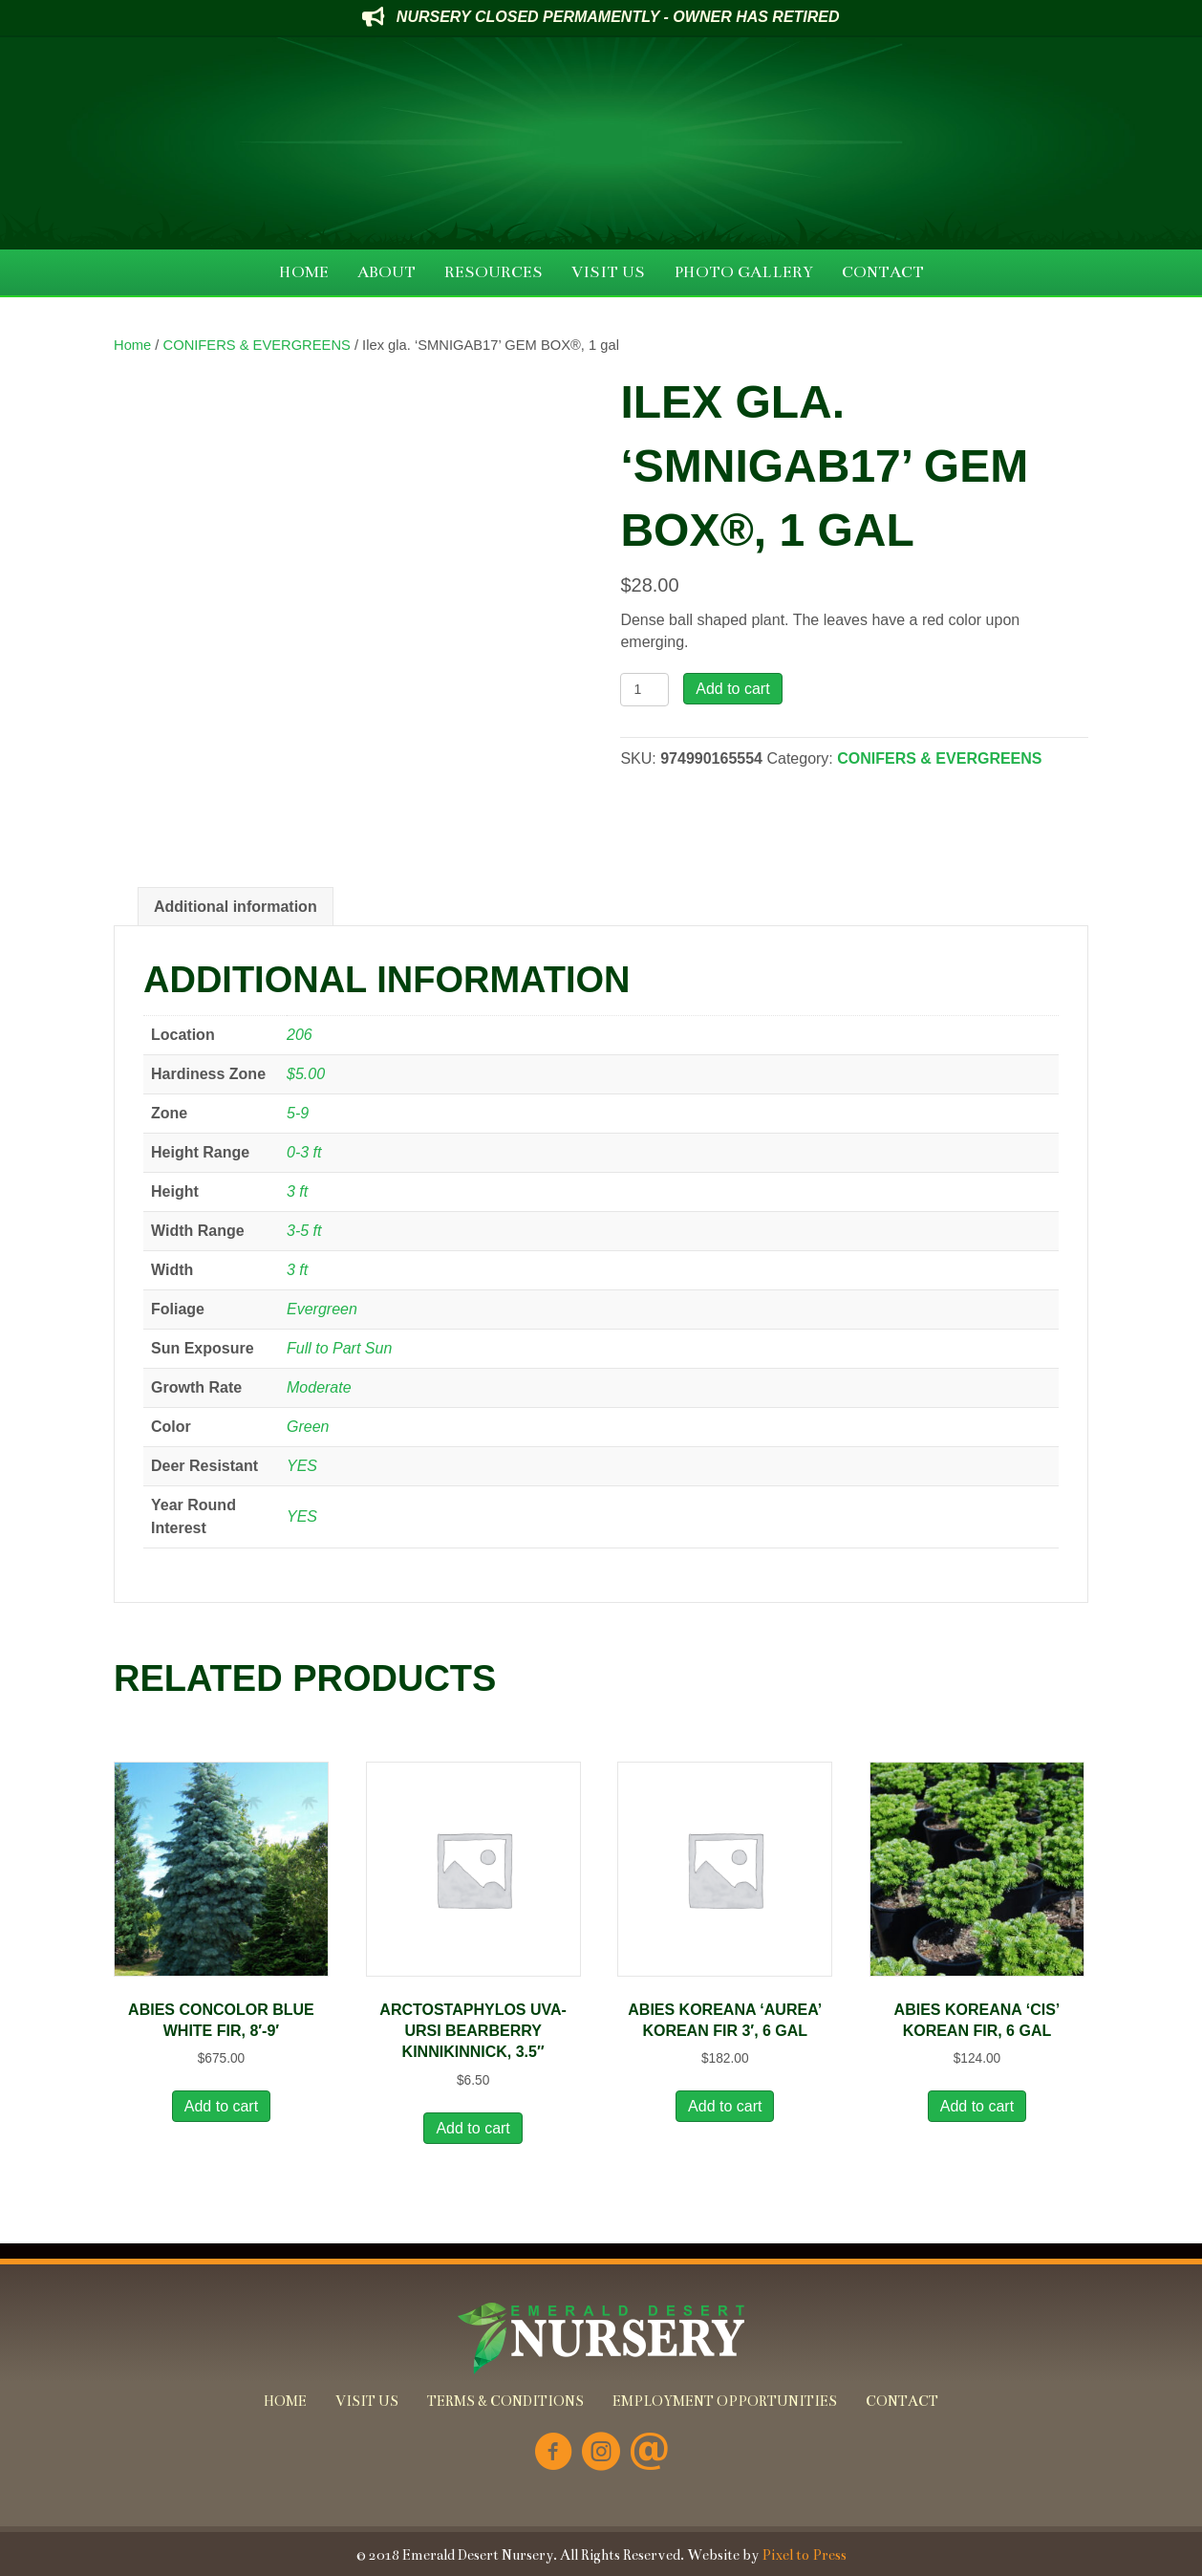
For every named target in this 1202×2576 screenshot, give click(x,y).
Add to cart (732, 689)
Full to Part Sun (339, 1348)
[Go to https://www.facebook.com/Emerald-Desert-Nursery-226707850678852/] (553, 2453)
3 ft (297, 1191)
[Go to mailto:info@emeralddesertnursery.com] (649, 2453)
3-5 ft (304, 1231)
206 (299, 1035)
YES (302, 1466)
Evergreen (322, 1309)
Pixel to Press (804, 2555)
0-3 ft (304, 1152)
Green (308, 1426)
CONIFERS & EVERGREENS (257, 345)
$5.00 (306, 1074)
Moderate (319, 1387)
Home (132, 345)
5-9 (298, 1113)
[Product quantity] (644, 689)
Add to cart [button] (221, 2106)
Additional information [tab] (235, 906)
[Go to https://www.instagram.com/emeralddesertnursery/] (601, 2453)
